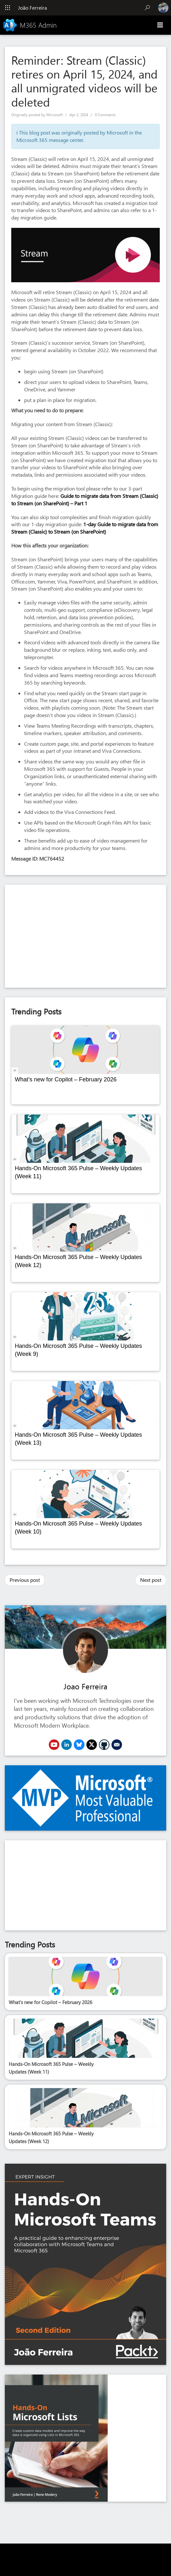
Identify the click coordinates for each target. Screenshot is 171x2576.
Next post (150, 1579)
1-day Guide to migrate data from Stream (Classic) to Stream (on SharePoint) (84, 528)
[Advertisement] (85, 936)
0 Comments (105, 114)
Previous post (25, 1579)
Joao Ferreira (85, 1686)
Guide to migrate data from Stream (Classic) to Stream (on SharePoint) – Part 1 (84, 499)
